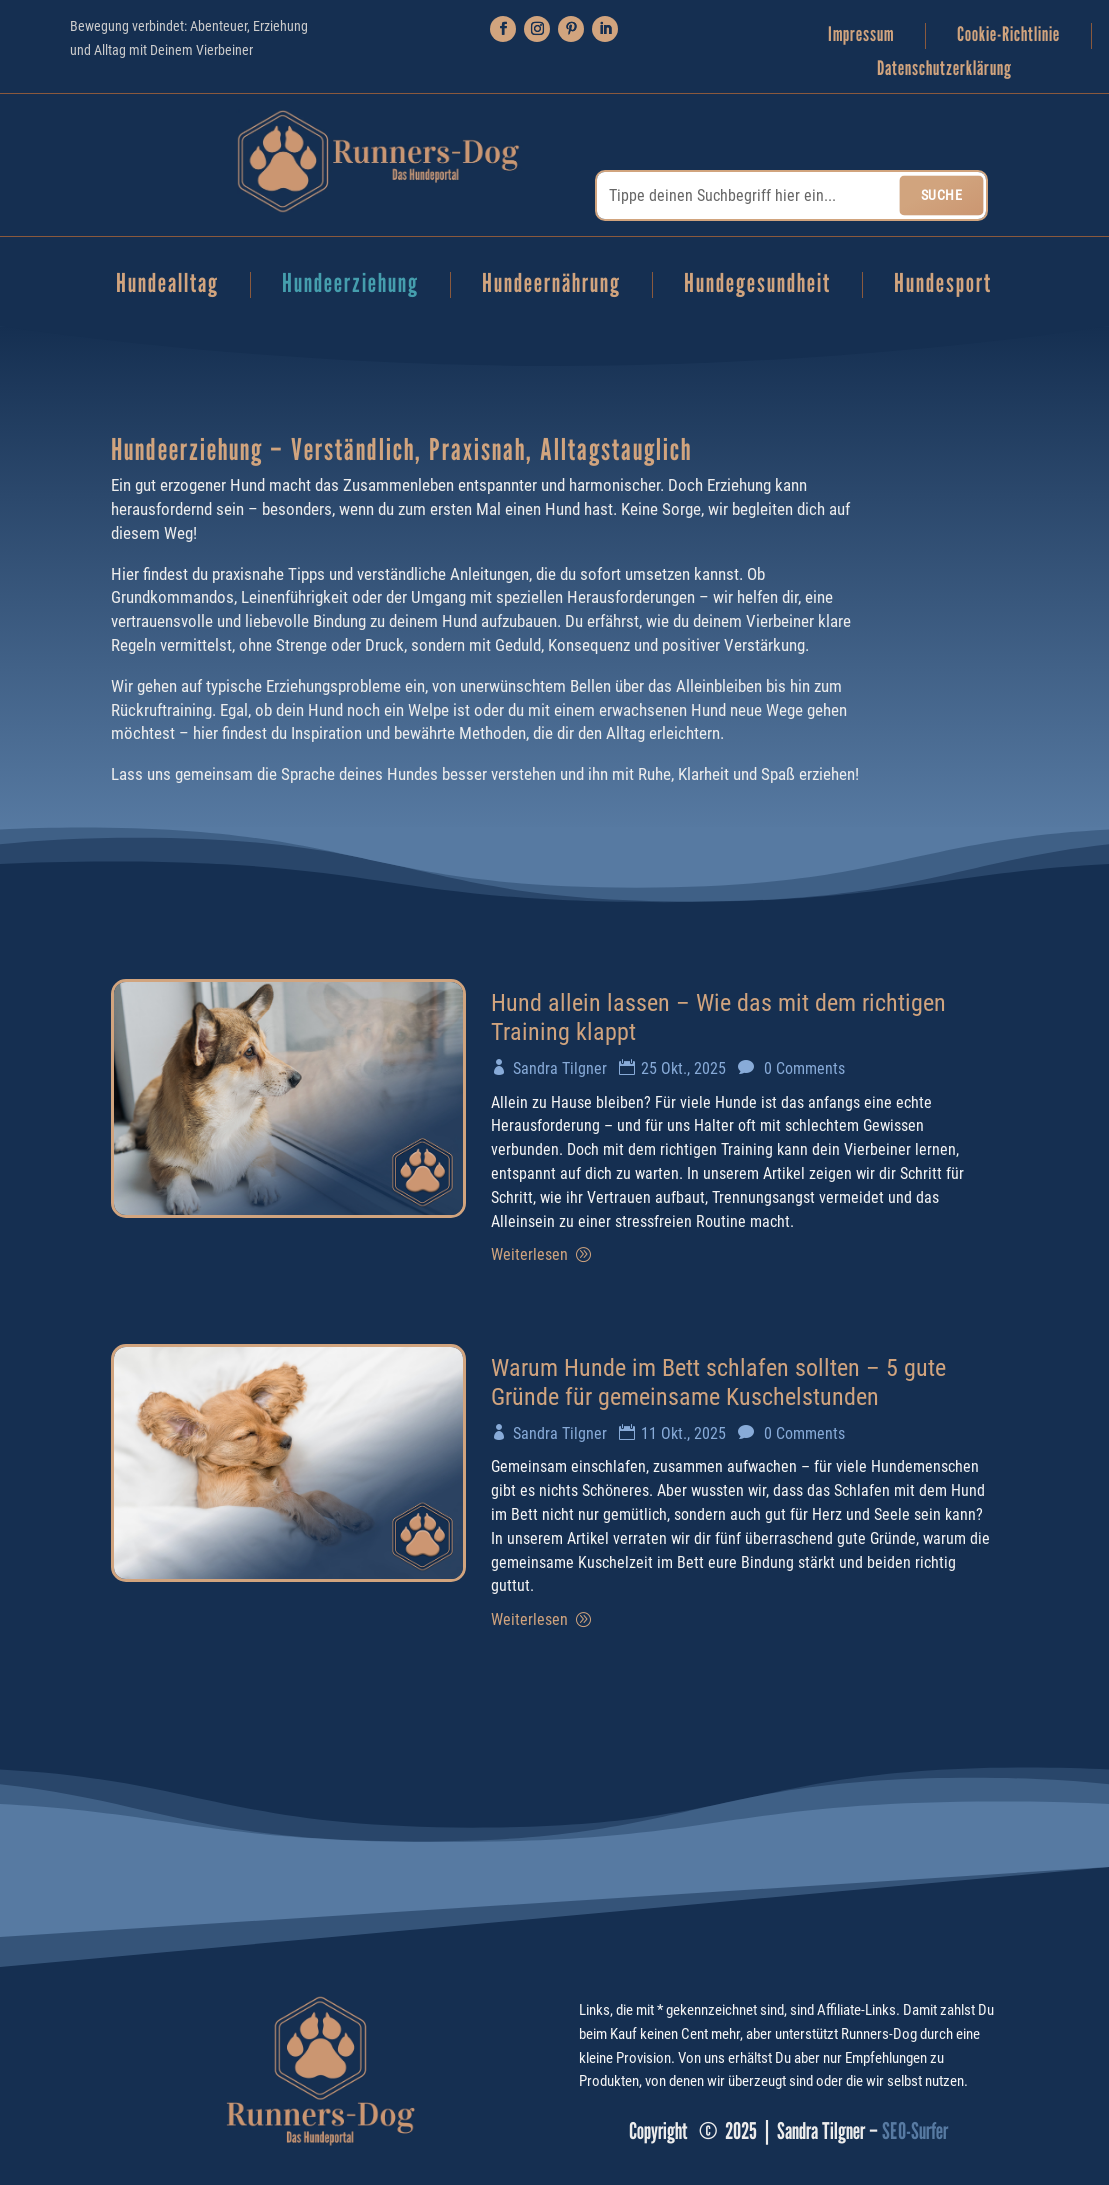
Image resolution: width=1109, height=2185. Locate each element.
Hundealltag (167, 285)
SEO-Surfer (915, 2130)
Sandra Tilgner (560, 1068)
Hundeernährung (551, 285)
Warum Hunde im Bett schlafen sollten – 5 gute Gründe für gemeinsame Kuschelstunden (718, 1382)
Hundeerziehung (350, 285)
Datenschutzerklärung (944, 68)
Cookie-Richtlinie (1008, 34)
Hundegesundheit (757, 285)
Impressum (861, 34)
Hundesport (943, 285)
